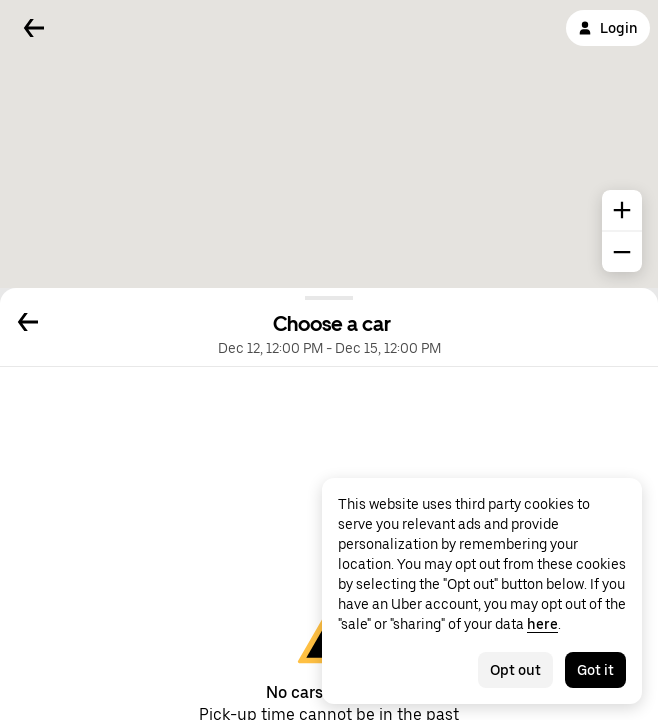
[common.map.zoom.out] (622, 252)
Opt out (515, 670)
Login (608, 28)
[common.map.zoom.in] (622, 210)
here (542, 624)
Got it (595, 670)
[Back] (34, 28)
